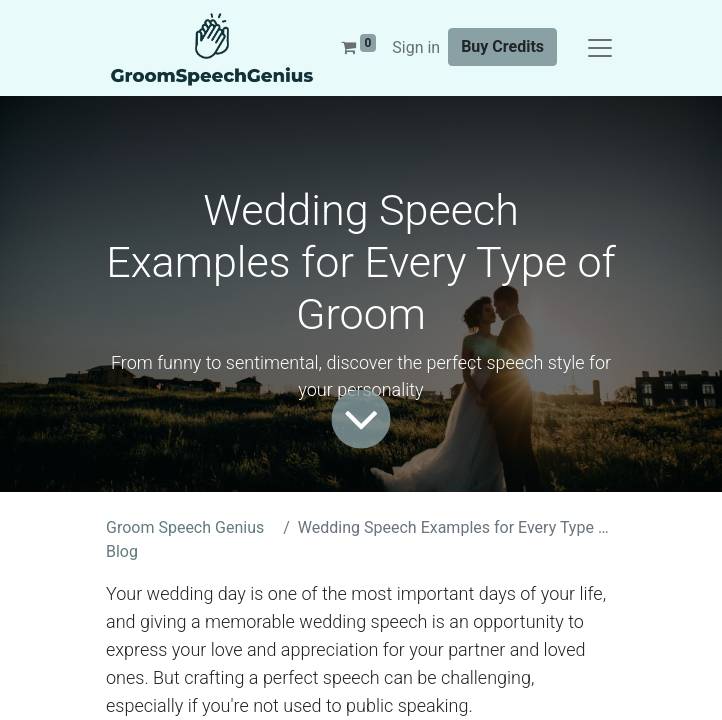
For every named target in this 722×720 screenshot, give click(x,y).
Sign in (416, 47)
